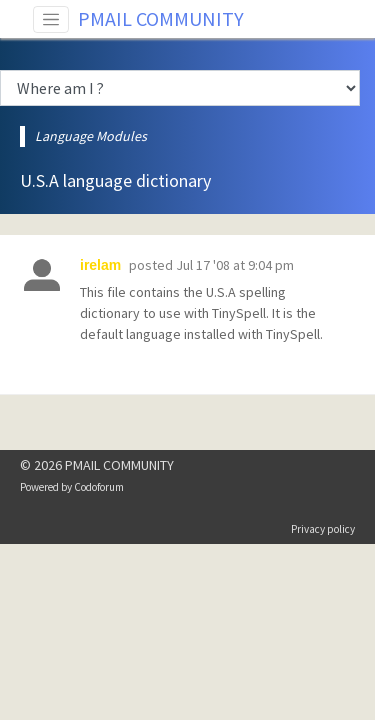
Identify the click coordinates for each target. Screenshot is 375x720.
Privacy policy (323, 529)
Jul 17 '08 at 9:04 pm (235, 265)
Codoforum (99, 487)
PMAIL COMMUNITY (161, 18)
